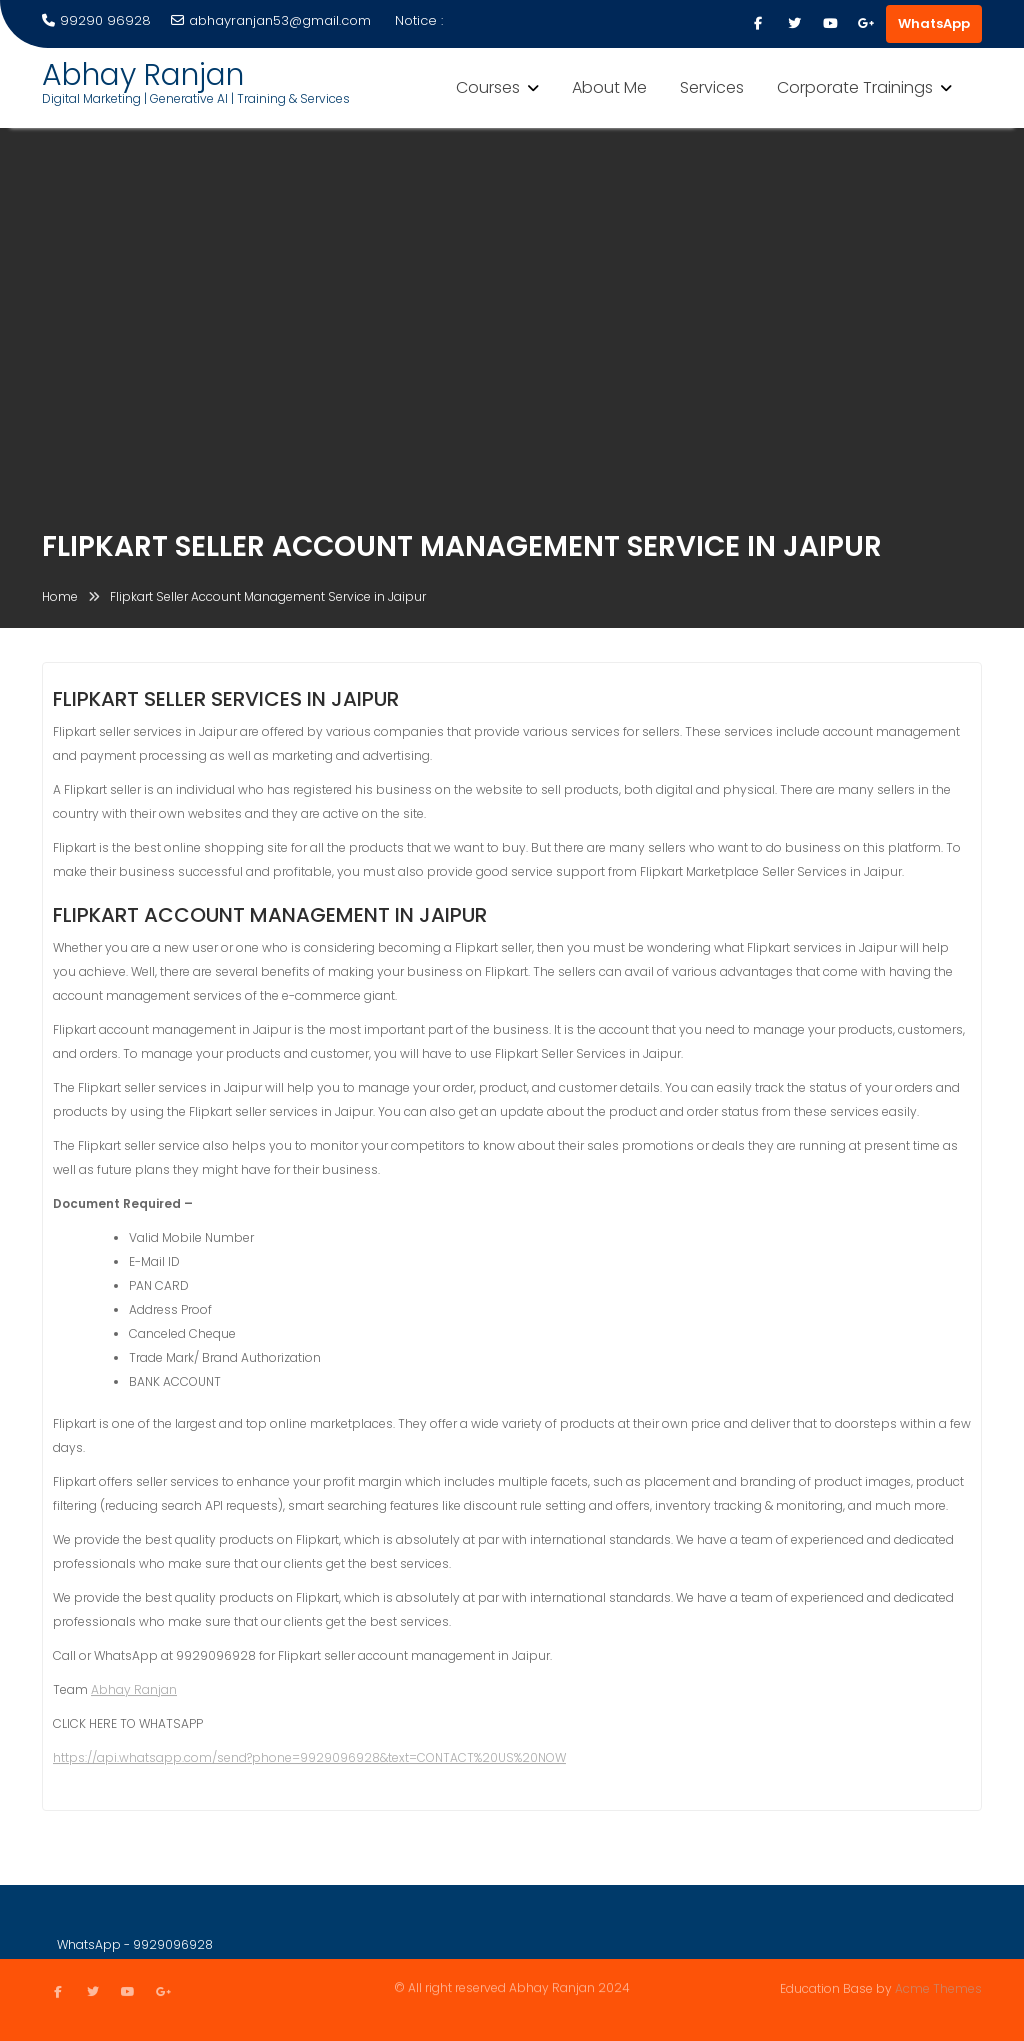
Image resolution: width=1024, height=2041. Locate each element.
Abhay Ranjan (143, 75)
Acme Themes (938, 1987)
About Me (609, 87)
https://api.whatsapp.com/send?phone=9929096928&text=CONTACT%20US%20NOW (309, 1760)
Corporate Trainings (855, 87)
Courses (488, 87)
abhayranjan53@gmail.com (271, 20)
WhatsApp (934, 23)
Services (712, 87)
